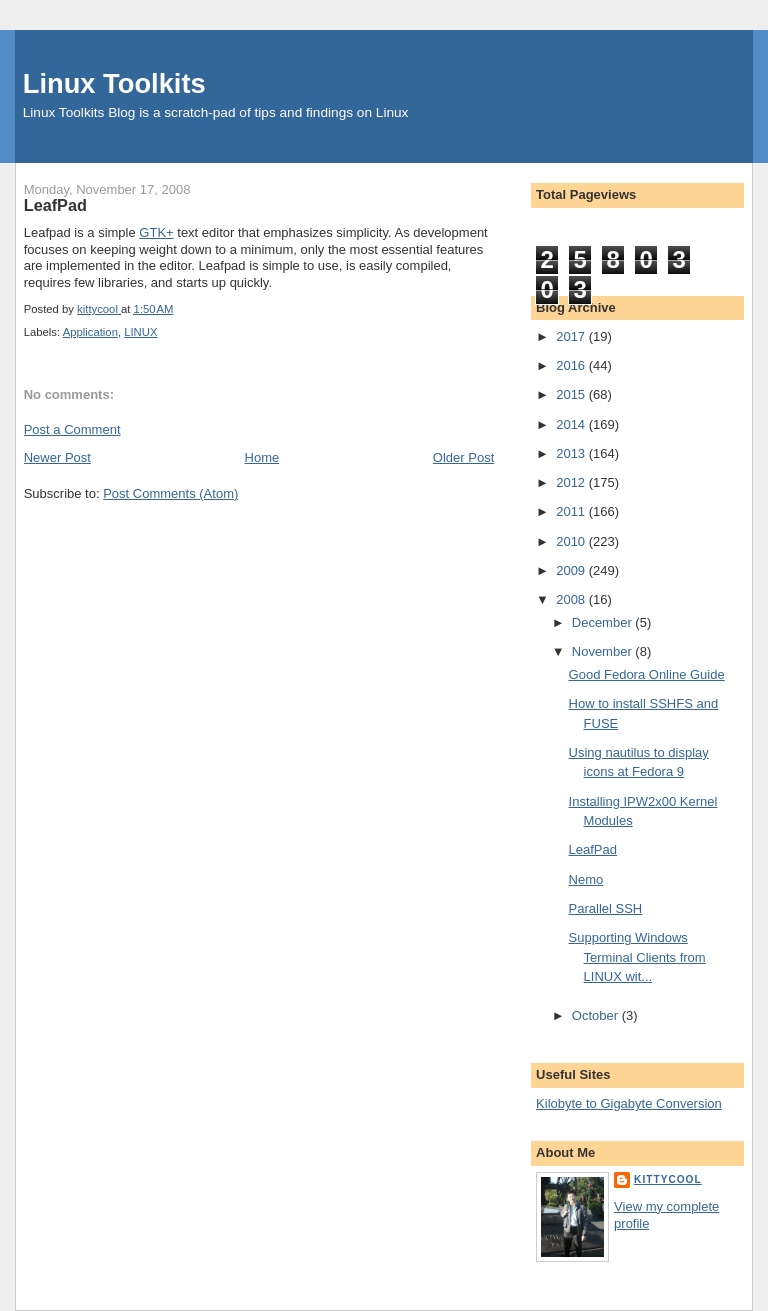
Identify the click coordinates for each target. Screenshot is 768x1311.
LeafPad (593, 849)
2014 (572, 424)
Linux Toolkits (114, 83)
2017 (572, 336)
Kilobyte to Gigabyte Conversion (629, 1103)
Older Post (463, 457)
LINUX (140, 332)
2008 (572, 599)
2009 (572, 570)
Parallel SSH (606, 908)
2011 (572, 511)
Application (90, 332)
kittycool (668, 1179)
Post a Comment (72, 429)
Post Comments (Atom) (170, 493)
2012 (572, 482)
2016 (572, 365)
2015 (572, 394)
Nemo (586, 879)
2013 (572, 453)
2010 (572, 541)
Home (262, 457)
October (597, 1015)
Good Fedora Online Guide (647, 674)
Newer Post (57, 457)
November (604, 651)
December (604, 622)
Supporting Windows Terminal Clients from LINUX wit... (637, 957)
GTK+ (156, 232)
